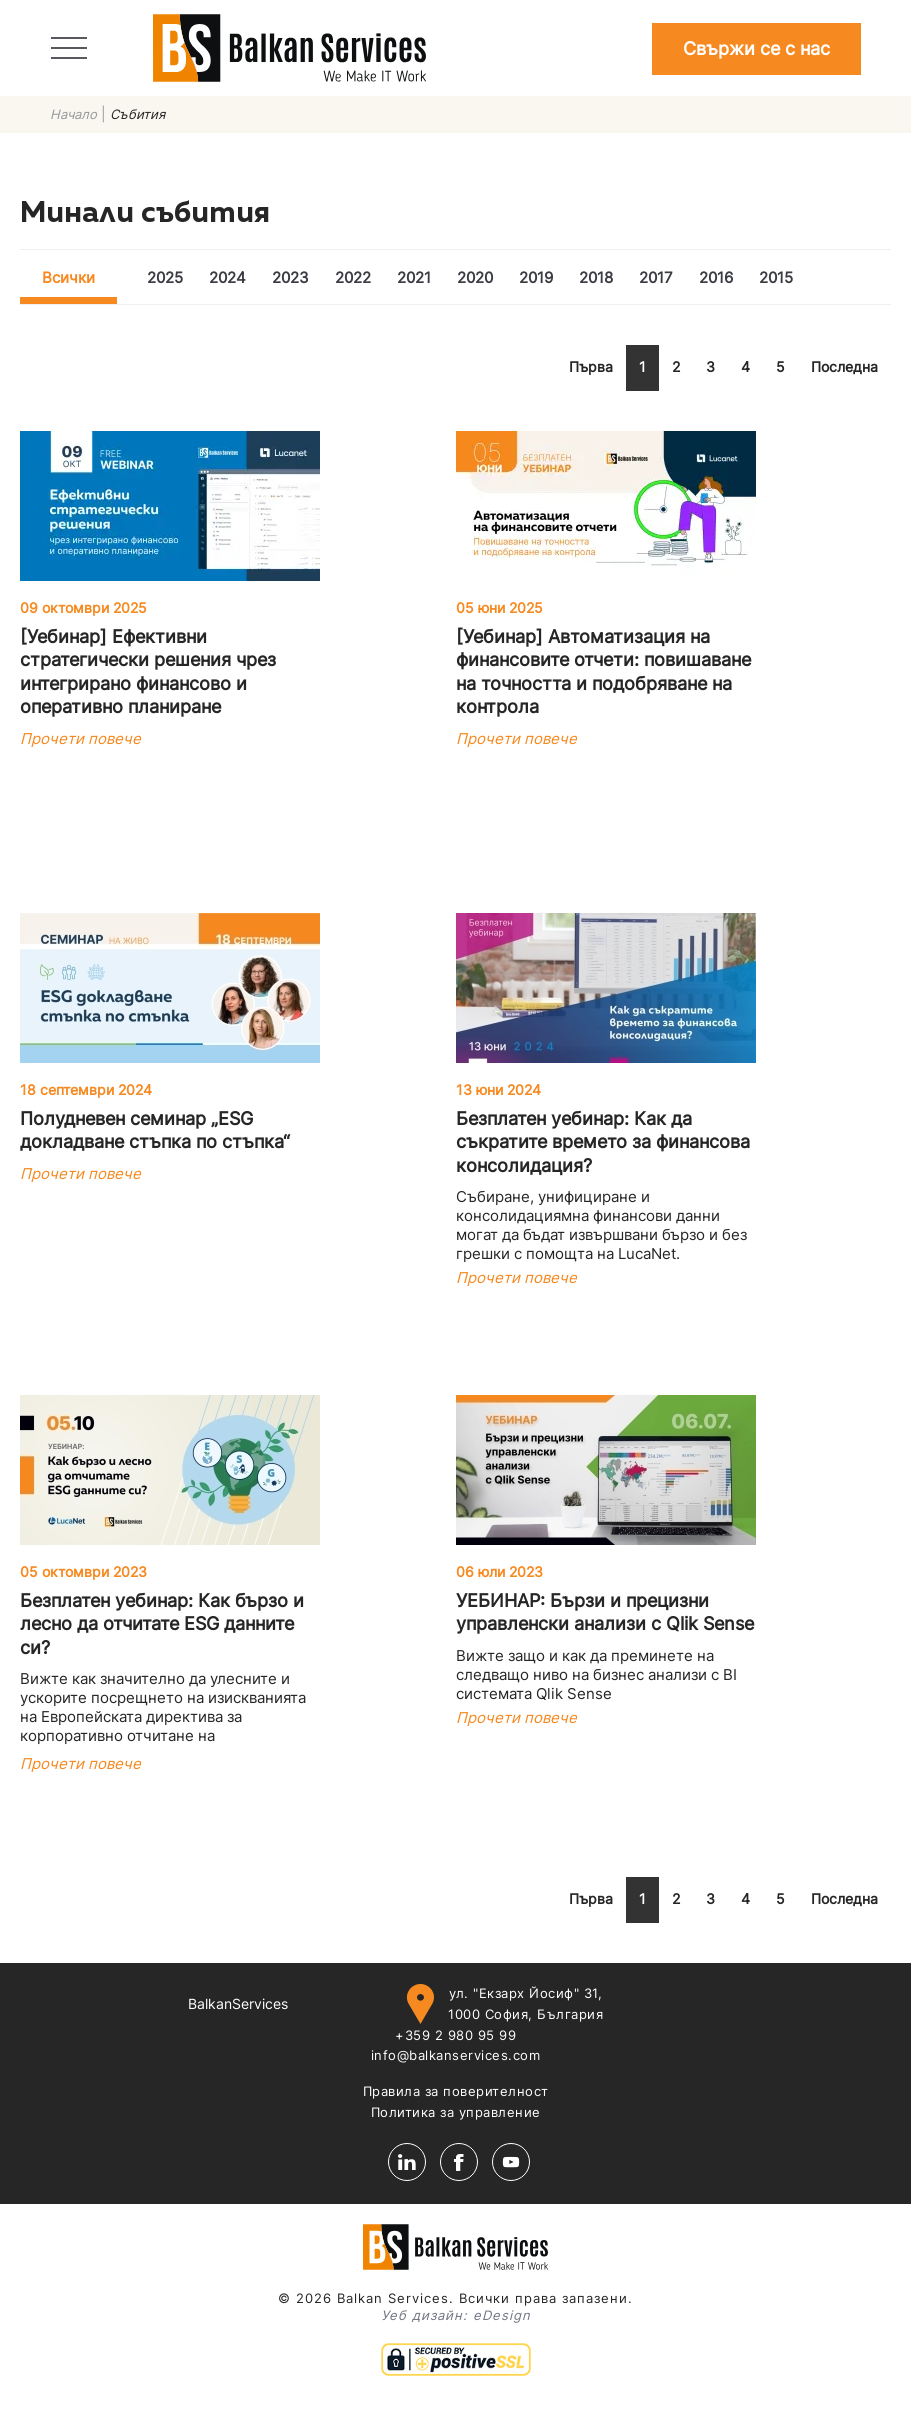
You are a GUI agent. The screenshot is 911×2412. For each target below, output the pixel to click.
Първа (591, 366)
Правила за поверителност (456, 2091)
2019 (536, 277)
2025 (165, 277)
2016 (716, 277)
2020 (475, 277)
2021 (414, 277)
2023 (290, 277)
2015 (776, 277)
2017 (656, 277)
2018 (596, 277)
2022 (353, 277)
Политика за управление (456, 2112)
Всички (68, 277)
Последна (844, 366)
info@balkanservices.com (456, 2055)
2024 (227, 277)
